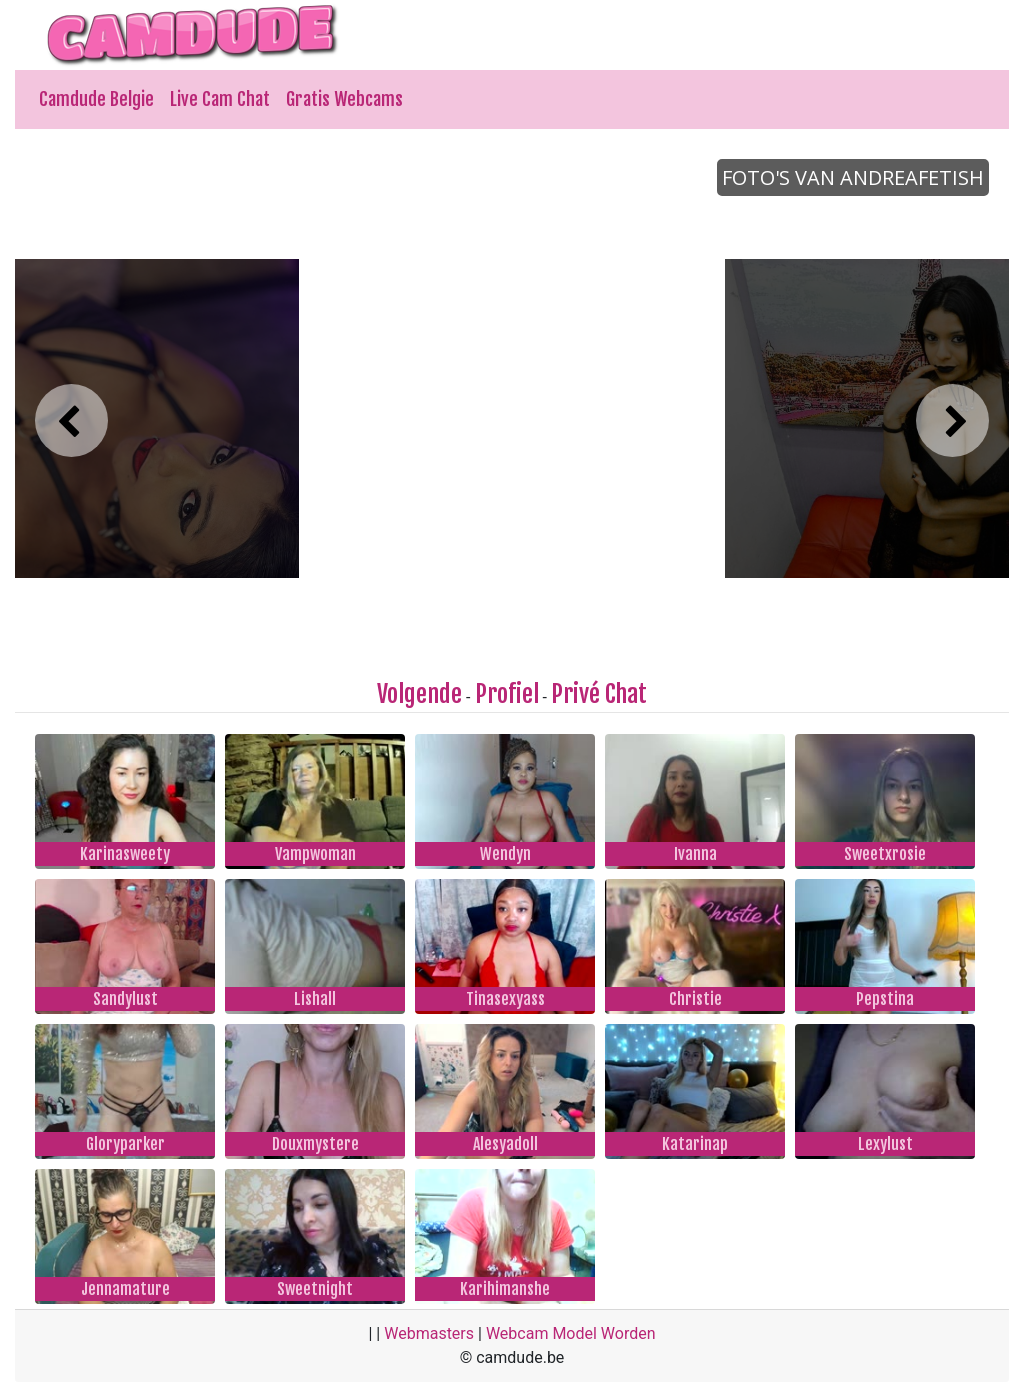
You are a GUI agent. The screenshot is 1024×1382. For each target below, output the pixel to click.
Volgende (419, 694)
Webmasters (429, 1333)
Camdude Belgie (96, 99)
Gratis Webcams (344, 99)
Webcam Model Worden (571, 1333)
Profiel (507, 694)
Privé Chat (599, 694)
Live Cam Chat (220, 99)
